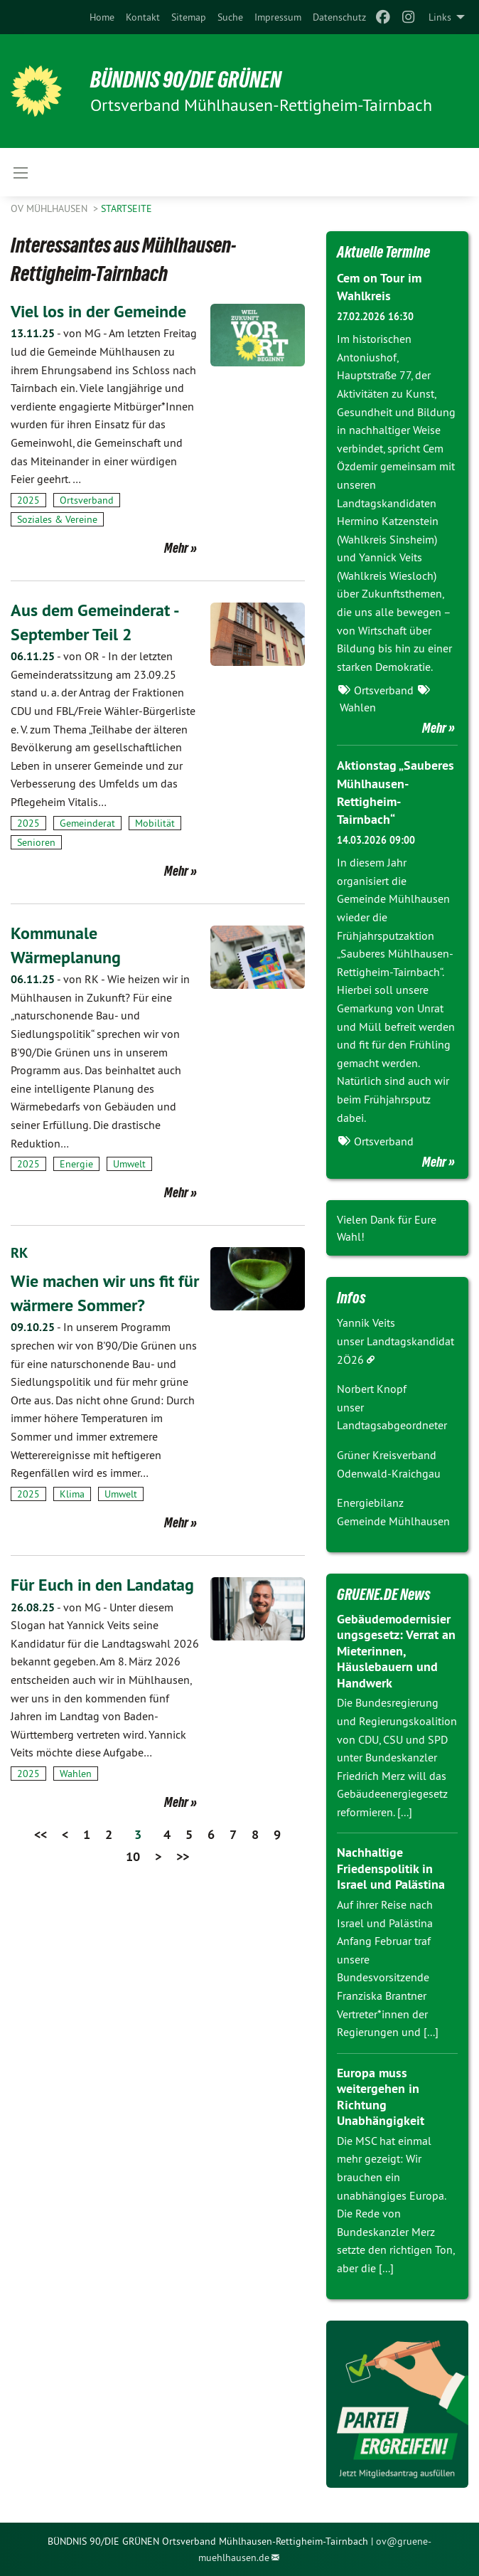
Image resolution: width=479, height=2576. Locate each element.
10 (133, 1856)
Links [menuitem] (440, 17)
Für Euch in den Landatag (102, 1584)
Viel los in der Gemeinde (98, 311)
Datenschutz (339, 17)
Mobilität (155, 823)
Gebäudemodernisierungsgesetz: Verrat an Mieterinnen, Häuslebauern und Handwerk (396, 1651)
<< (40, 1833)
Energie (76, 1163)
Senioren (36, 842)
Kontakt (143, 17)
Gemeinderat (87, 823)
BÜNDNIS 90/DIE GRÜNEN (185, 79)
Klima (72, 1493)
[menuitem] (102, 17)
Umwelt (129, 1163)
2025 (28, 500)
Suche (230, 17)
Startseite (126, 208)
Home (102, 17)
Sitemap (188, 17)
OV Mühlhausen (50, 208)
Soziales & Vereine (57, 519)
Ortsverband (87, 500)
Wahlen (76, 1772)
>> (182, 1856)
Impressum (277, 17)
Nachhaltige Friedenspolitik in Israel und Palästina (391, 1868)
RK (19, 1253)
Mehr (176, 548)
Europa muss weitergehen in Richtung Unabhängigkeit (380, 2096)
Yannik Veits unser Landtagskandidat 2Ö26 (395, 1340)
